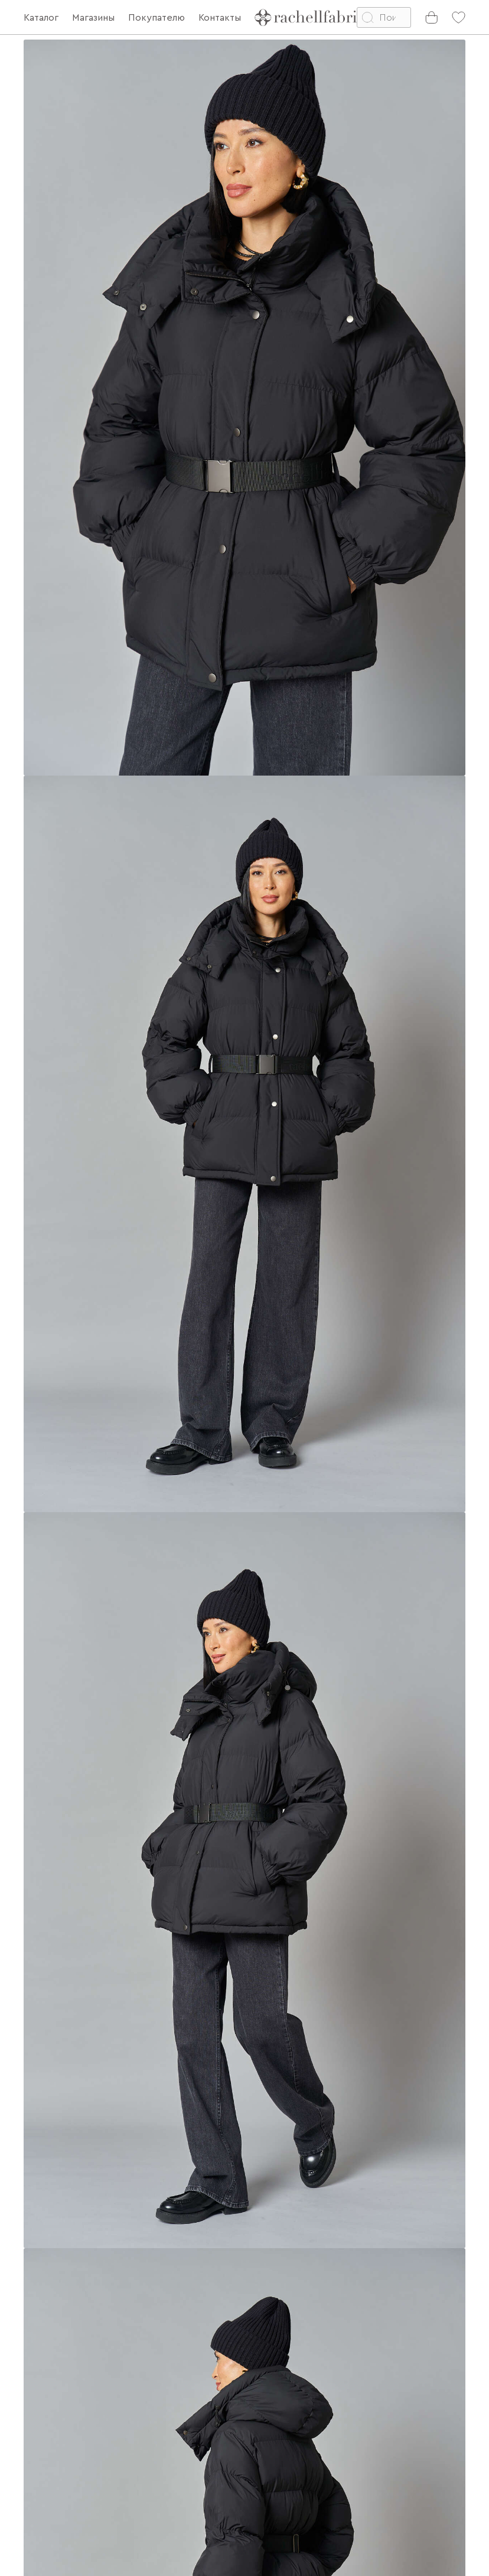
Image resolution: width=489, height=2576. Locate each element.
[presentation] (330, 2416)
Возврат (42, 2407)
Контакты (153, 2407)
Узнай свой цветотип (179, 2478)
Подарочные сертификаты (54, 2482)
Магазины (45, 2454)
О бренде (155, 2383)
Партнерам (50, 2430)
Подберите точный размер (123, 2012)
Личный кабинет (68, 2511)
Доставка (45, 2383)
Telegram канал (167, 2454)
